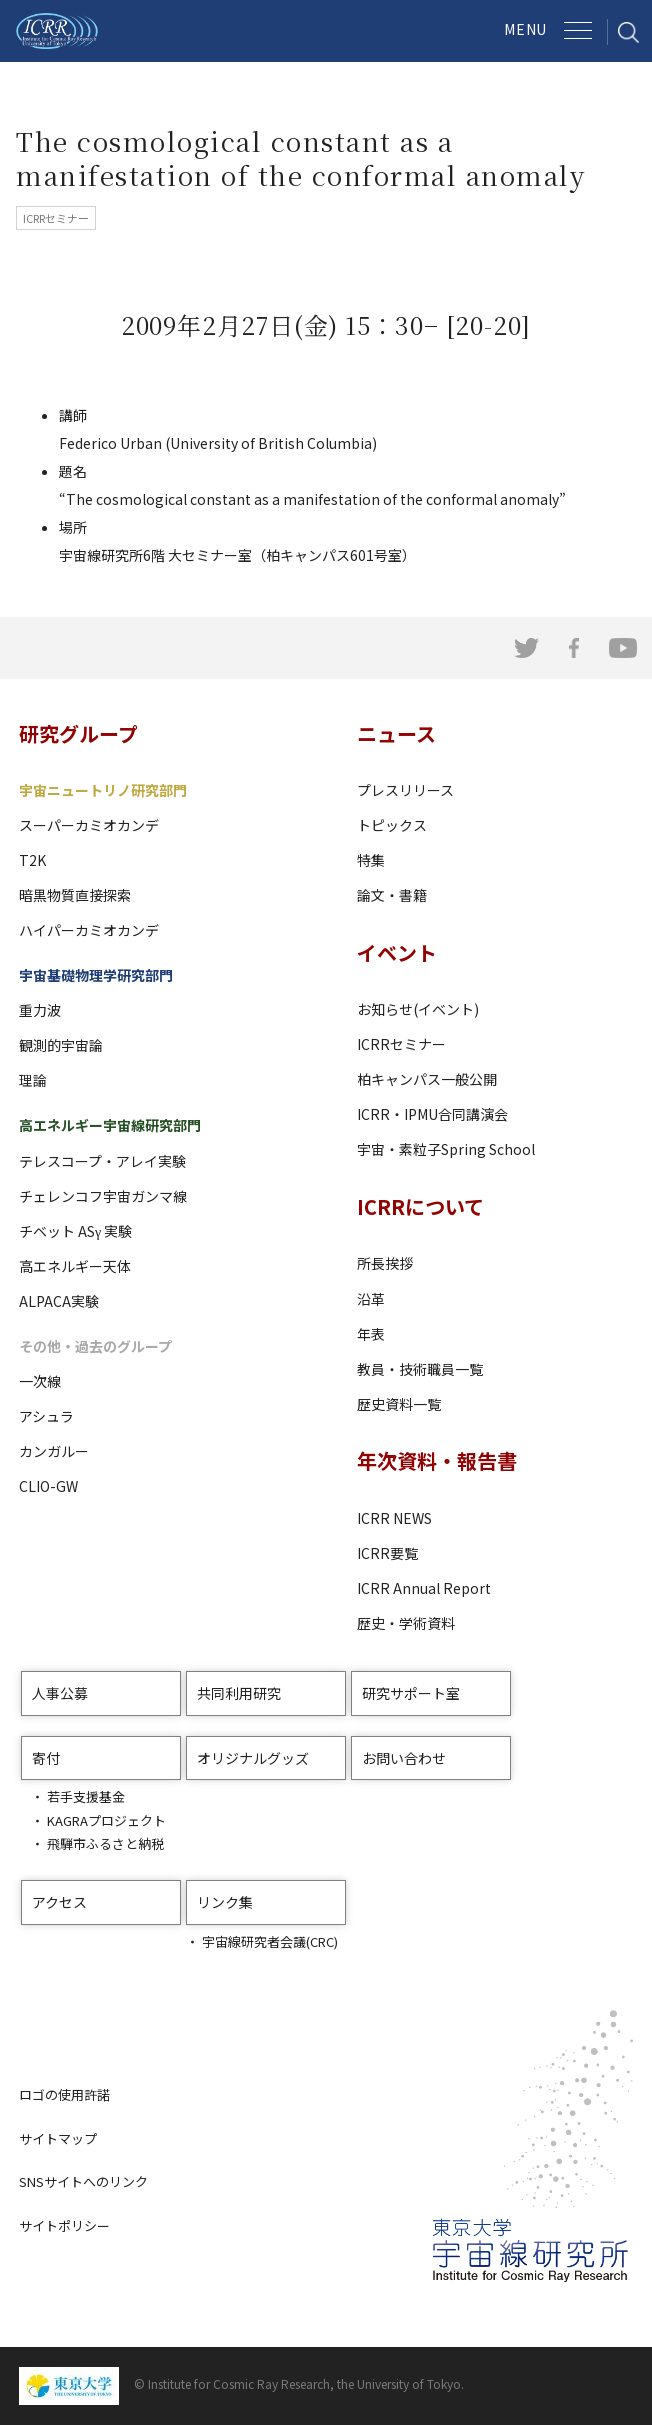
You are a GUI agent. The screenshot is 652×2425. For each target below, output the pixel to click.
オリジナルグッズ (253, 1758)
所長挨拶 (385, 1263)
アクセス (59, 1902)
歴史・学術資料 (406, 1623)
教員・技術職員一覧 (420, 1369)
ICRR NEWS (394, 1518)
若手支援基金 (86, 1796)
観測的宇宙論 (61, 1045)
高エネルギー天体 (75, 1266)
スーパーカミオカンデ (89, 825)
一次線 (40, 1381)
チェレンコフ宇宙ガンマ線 (103, 1196)
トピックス (392, 825)
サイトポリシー (64, 2225)
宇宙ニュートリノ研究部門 (103, 790)
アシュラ (46, 1416)
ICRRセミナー (401, 1044)
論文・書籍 (392, 895)
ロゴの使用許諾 (64, 2094)
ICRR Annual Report (424, 1588)
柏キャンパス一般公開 (427, 1079)
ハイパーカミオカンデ (89, 930)
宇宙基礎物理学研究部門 (96, 975)
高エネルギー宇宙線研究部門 (110, 1125)
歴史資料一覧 (399, 1404)
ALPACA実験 (59, 1301)
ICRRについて (420, 1206)
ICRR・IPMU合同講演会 (432, 1114)
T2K (32, 860)
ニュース (396, 733)
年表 (371, 1334)
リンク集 (225, 1902)
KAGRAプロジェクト (106, 1820)
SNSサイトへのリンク (83, 2181)
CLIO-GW (48, 1486)
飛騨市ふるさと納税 (105, 1843)
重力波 (40, 1010)
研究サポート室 (411, 1693)
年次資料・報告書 (437, 1460)
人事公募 (60, 1693)
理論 (33, 1080)
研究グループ (78, 733)
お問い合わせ (404, 1758)
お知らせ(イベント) (418, 1009)
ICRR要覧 (387, 1553)
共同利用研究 (239, 1693)
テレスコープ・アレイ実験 (102, 1161)
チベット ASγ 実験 (75, 1231)
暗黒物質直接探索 (75, 895)
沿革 (371, 1299)
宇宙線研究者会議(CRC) (270, 1941)
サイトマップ (58, 2138)
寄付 (46, 1758)
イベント (397, 952)
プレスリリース (405, 790)
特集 (371, 860)
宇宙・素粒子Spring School (446, 1149)
